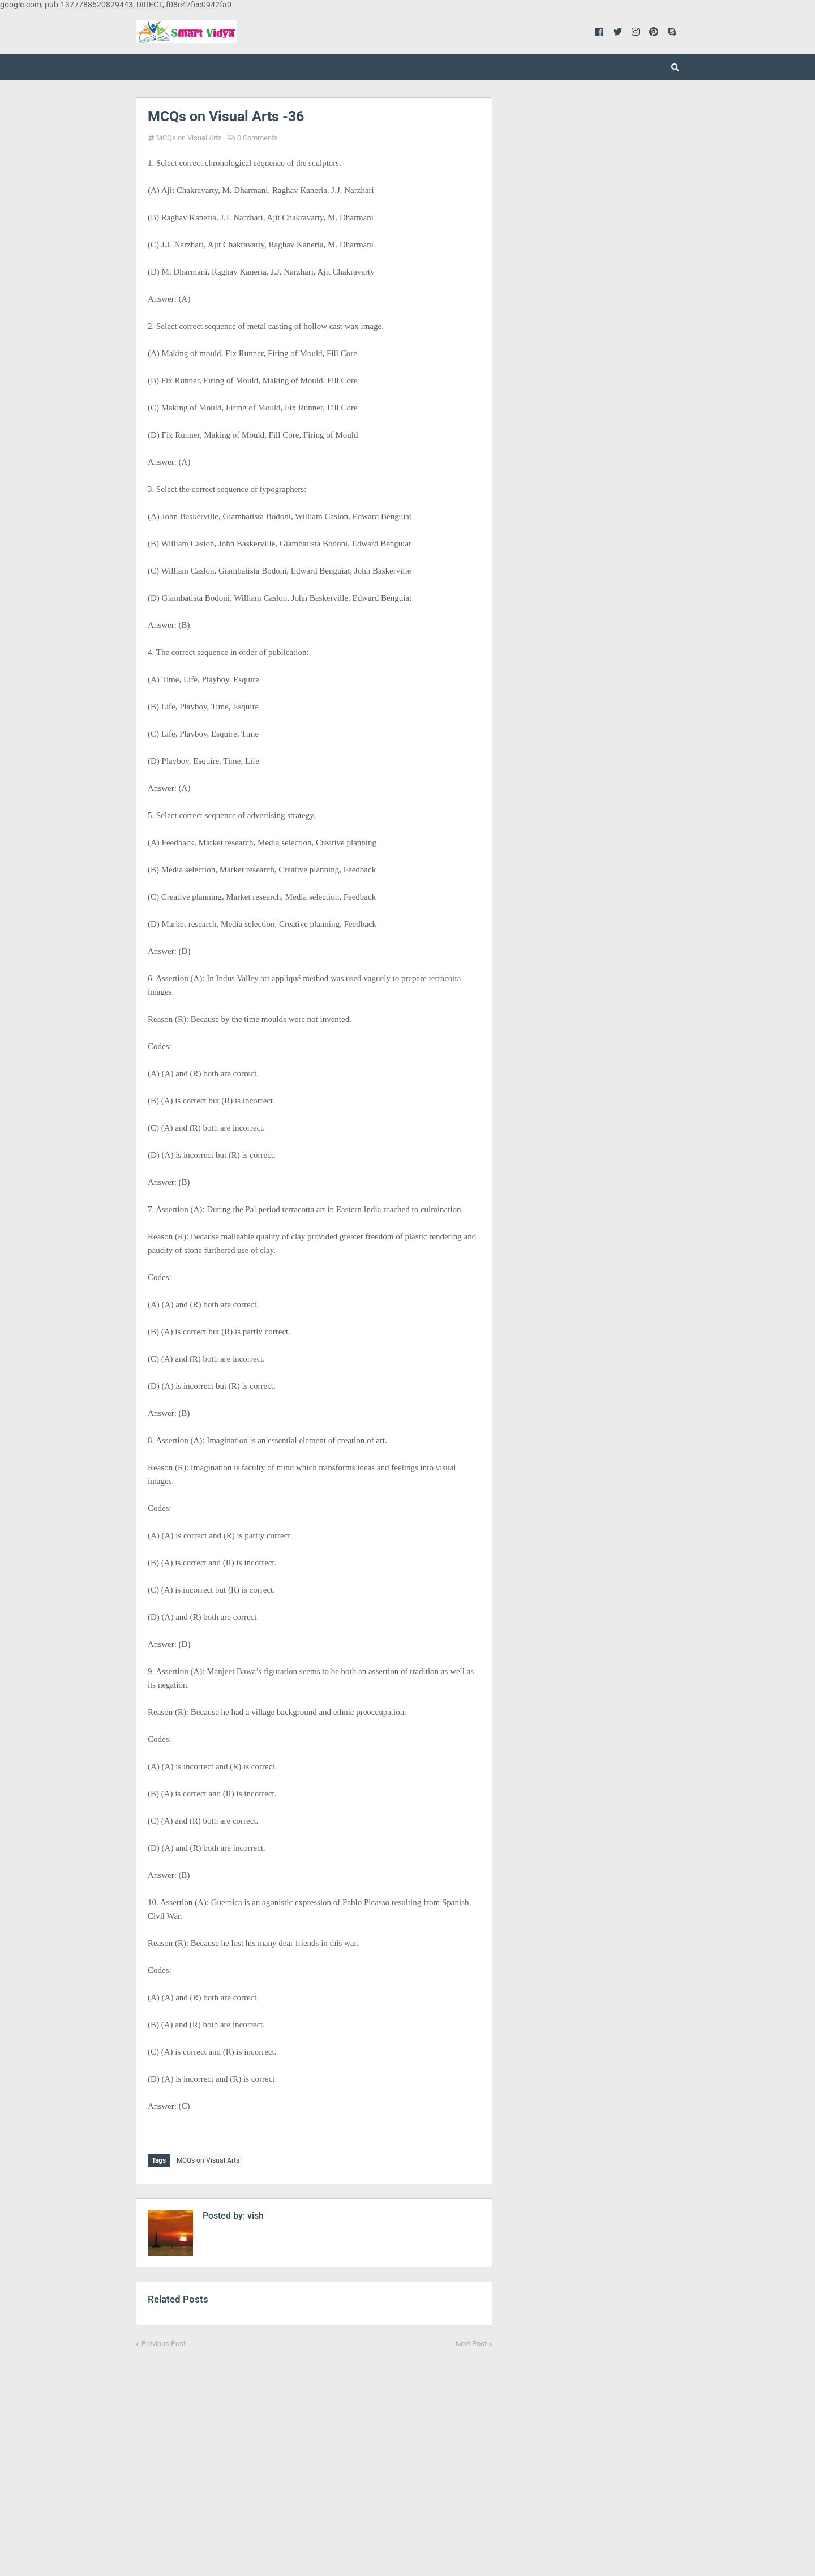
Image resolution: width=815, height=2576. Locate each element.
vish (254, 2212)
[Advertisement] (314, 2452)
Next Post (471, 2341)
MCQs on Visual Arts (189, 138)
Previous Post (163, 2341)
